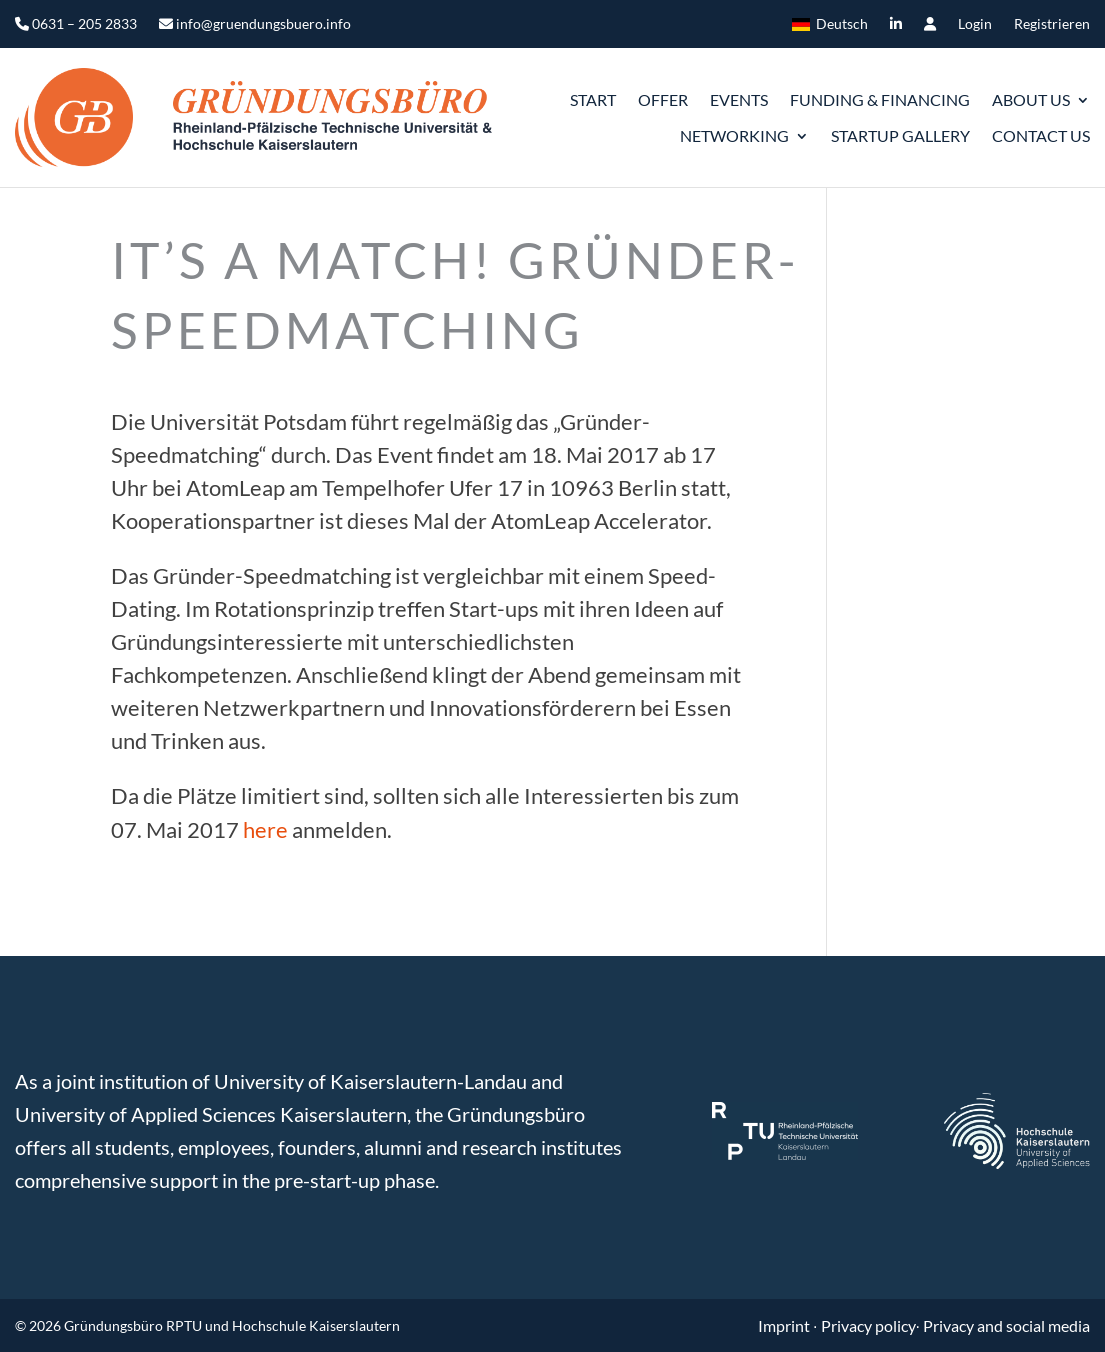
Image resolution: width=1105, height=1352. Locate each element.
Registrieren (1052, 24)
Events (739, 99)
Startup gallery (900, 135)
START (593, 99)
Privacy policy (868, 1325)
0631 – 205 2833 (76, 24)
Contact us (1041, 135)
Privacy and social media (1006, 1325)
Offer (663, 99)
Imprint (785, 1325)
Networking (734, 135)
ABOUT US (1031, 99)
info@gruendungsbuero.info (255, 24)
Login (975, 24)
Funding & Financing (880, 99)
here (265, 829)
